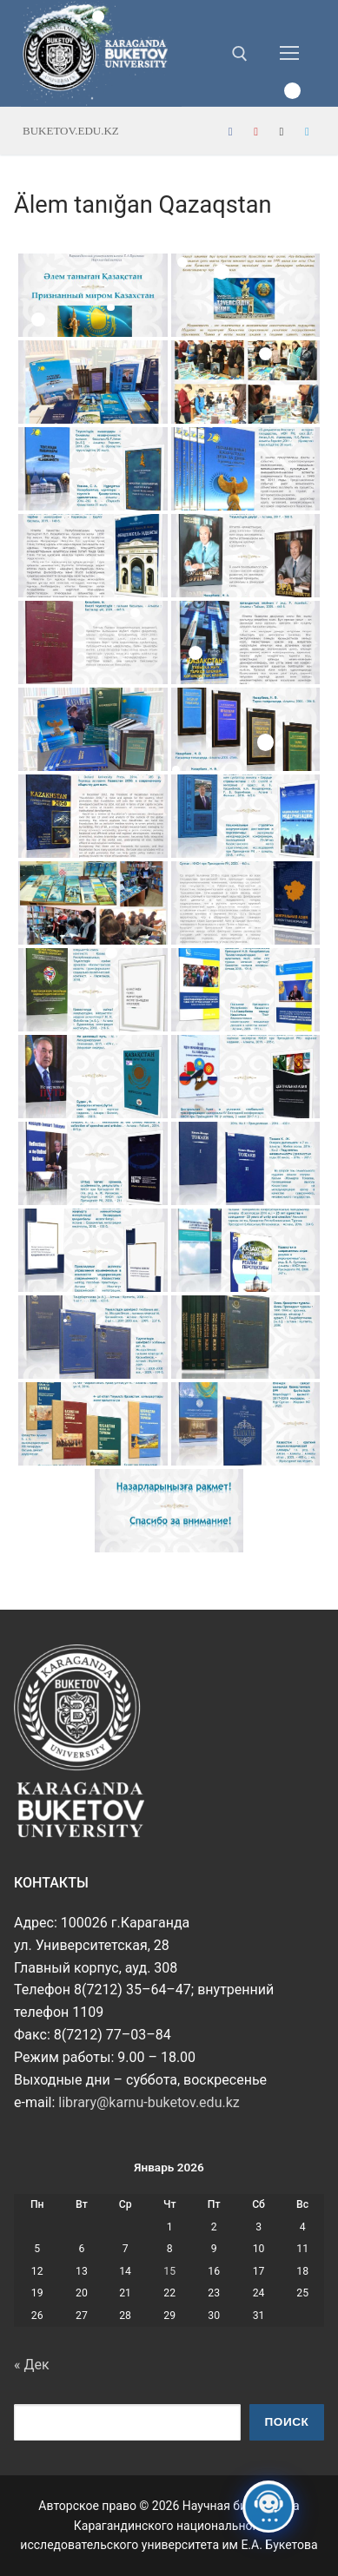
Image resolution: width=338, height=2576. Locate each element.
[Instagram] (281, 132)
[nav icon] (289, 54)
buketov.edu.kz (71, 130)
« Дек (32, 2364)
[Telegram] (307, 132)
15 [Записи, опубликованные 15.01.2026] (169, 2271)
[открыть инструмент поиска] (240, 54)
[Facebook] (231, 132)
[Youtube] (256, 132)
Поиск (287, 2421)
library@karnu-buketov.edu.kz (148, 2102)
